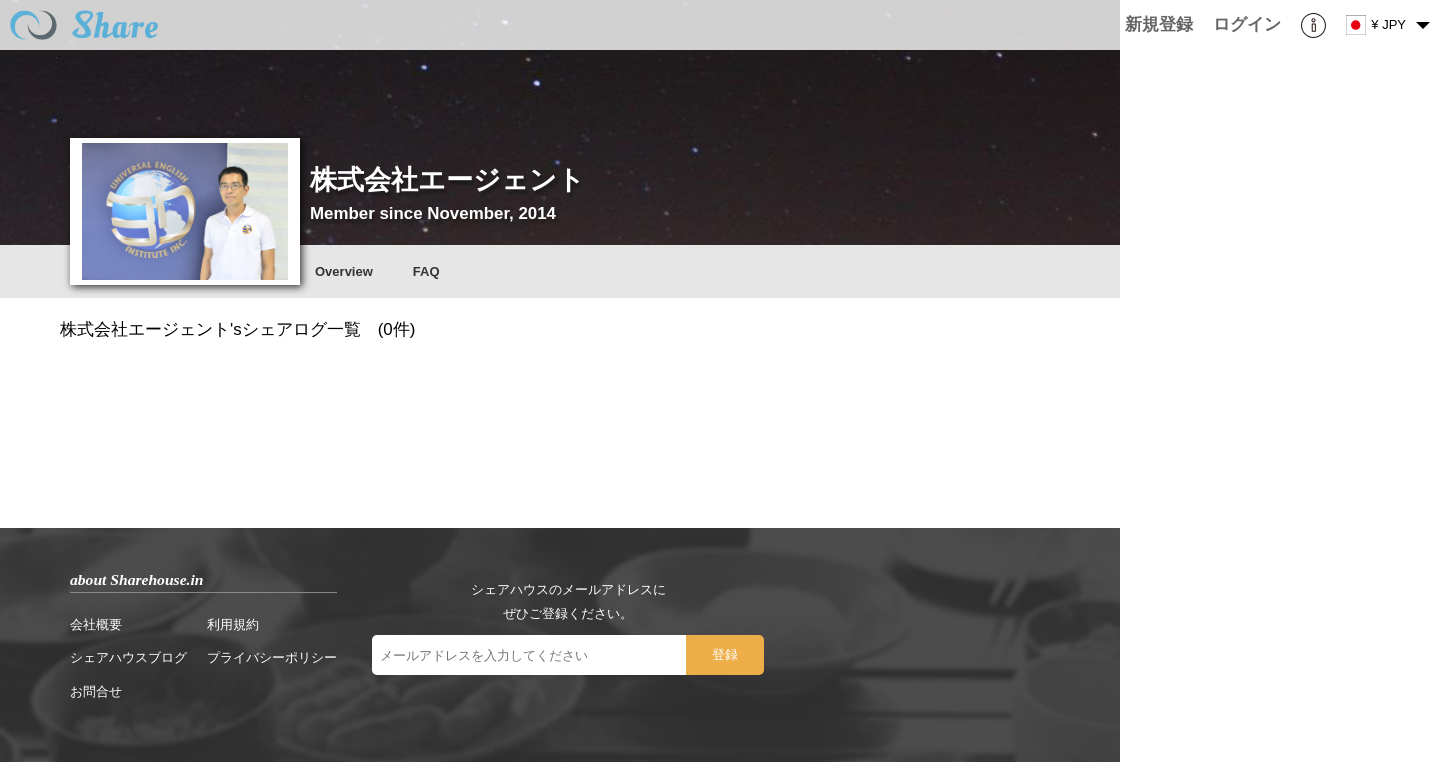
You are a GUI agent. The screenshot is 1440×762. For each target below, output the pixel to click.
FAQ (426, 271)
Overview (344, 271)
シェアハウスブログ (128, 657)
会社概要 (96, 624)
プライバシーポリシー (272, 657)
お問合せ (96, 691)
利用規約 (233, 624)
